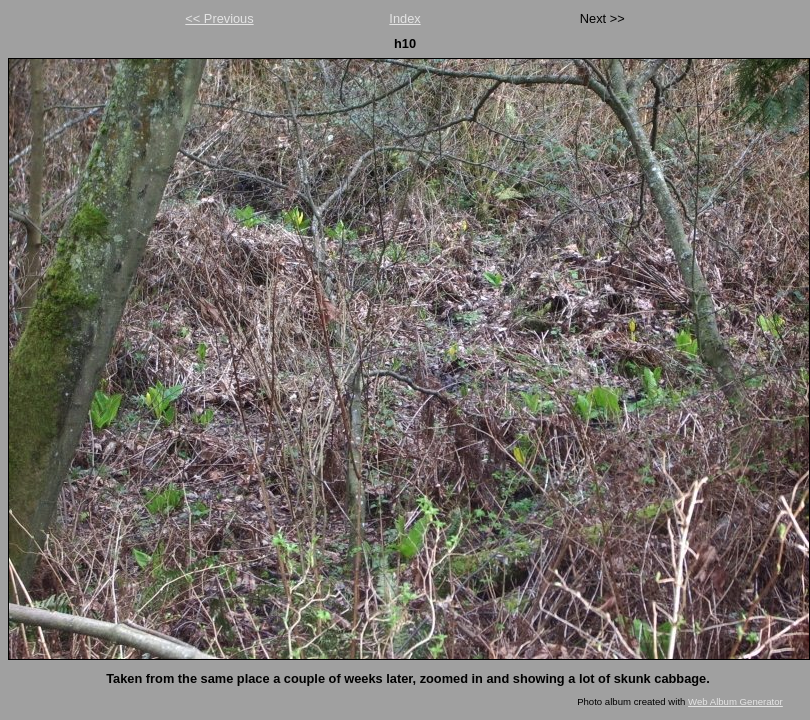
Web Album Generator (735, 701)
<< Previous (219, 18)
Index (404, 18)
